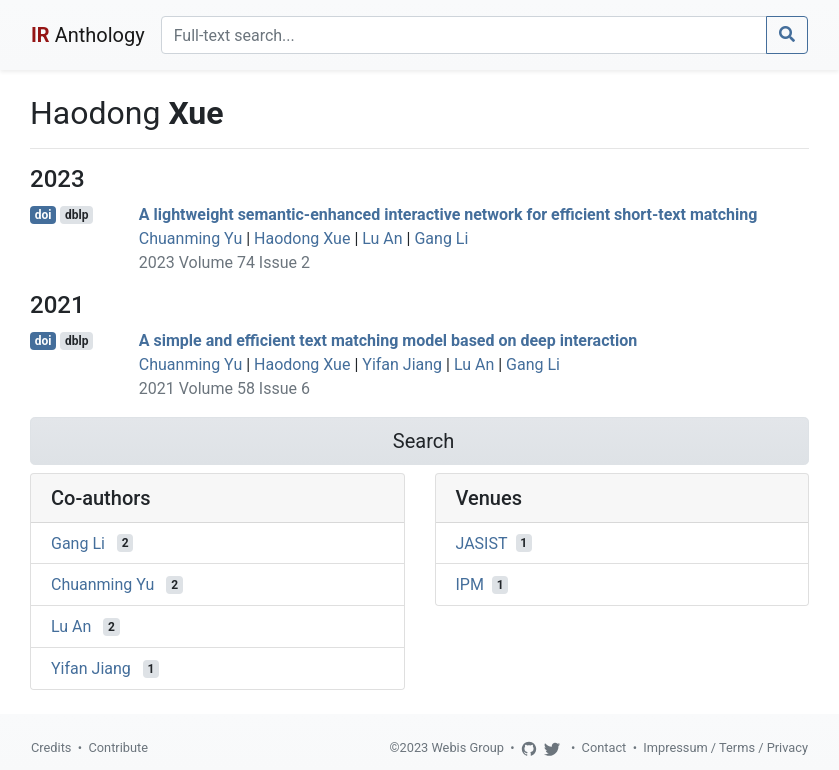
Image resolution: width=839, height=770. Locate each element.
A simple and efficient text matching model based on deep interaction (388, 340)
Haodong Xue (302, 238)
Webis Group (467, 747)
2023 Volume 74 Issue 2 (224, 262)
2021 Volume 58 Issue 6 (224, 388)
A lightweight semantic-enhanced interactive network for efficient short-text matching (448, 214)
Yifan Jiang (402, 364)
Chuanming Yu (190, 238)
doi (43, 215)
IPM (470, 584)
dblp (76, 215)
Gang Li (441, 238)
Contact (604, 747)
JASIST (482, 542)
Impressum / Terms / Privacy (725, 747)
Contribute (118, 747)
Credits (51, 747)
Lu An (382, 238)
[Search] (464, 35)
